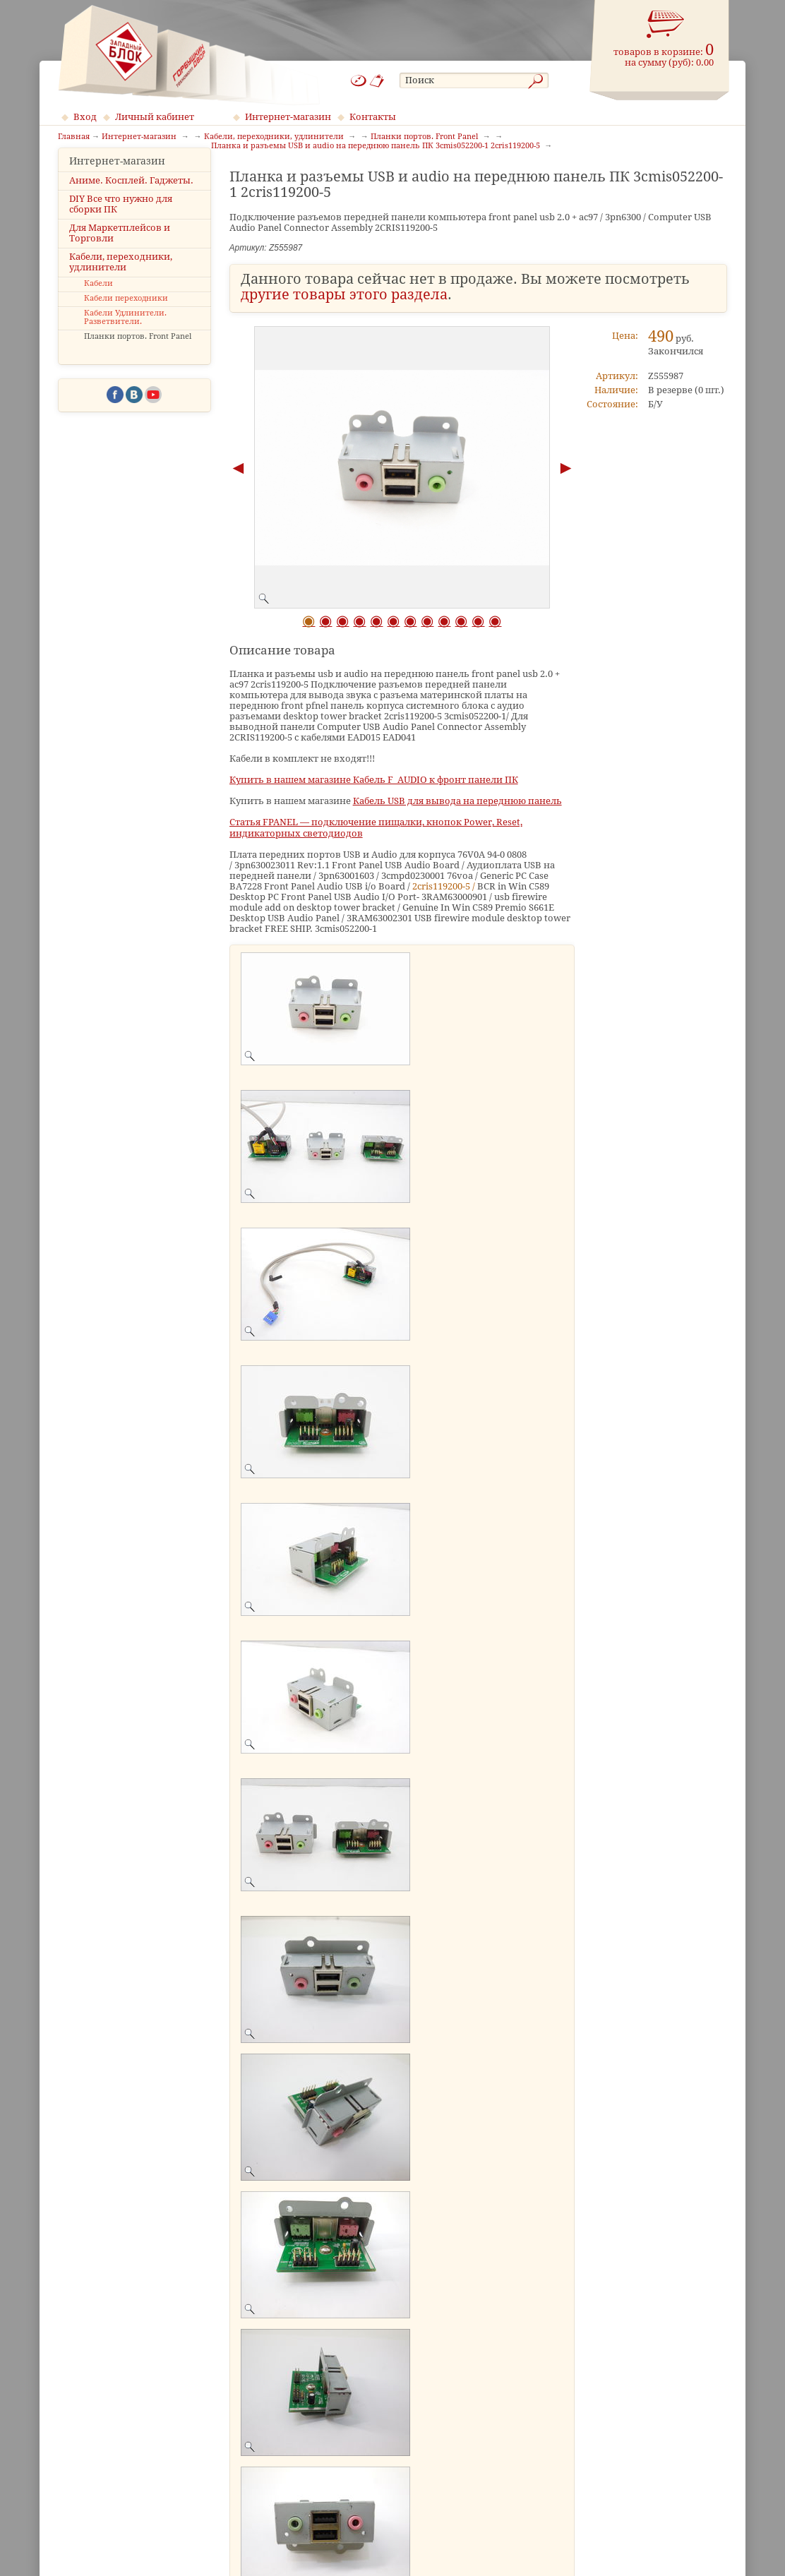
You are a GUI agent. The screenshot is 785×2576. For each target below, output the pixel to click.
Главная (74, 137)
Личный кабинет (154, 117)
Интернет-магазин (288, 117)
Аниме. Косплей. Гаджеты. (131, 201)
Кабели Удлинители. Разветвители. (125, 339)
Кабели (98, 305)
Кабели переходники (126, 319)
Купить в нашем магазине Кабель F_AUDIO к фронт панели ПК (373, 779)
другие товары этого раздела (344, 295)
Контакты (372, 117)
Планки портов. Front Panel (137, 358)
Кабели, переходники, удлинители (120, 283)
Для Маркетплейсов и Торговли (119, 254)
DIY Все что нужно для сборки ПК (120, 225)
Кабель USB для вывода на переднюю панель (457, 801)
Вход (85, 117)
